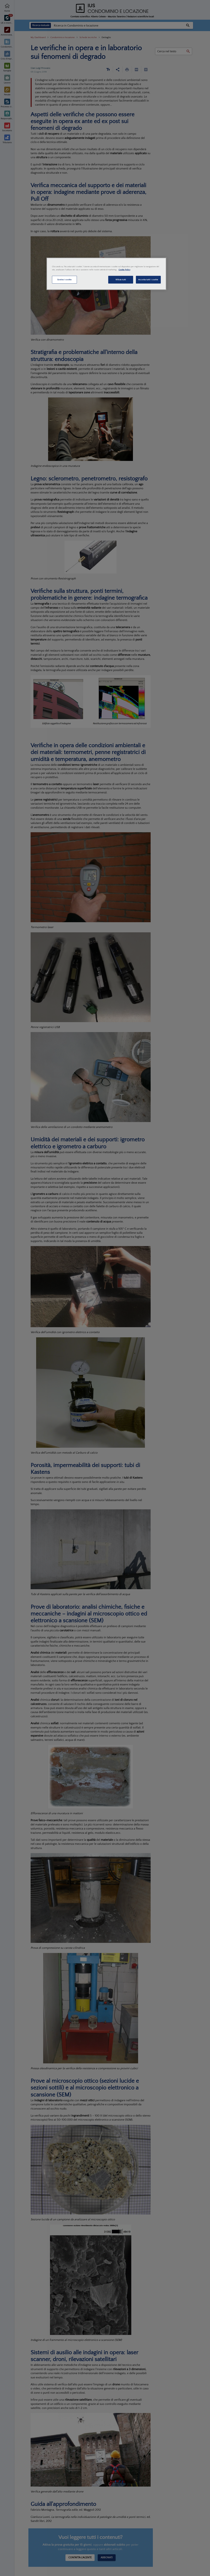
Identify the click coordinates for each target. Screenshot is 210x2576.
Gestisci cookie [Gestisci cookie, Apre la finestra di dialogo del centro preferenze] (64, 279)
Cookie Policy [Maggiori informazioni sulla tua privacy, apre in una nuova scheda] (124, 269)
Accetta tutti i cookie (148, 279)
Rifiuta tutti (121, 279)
